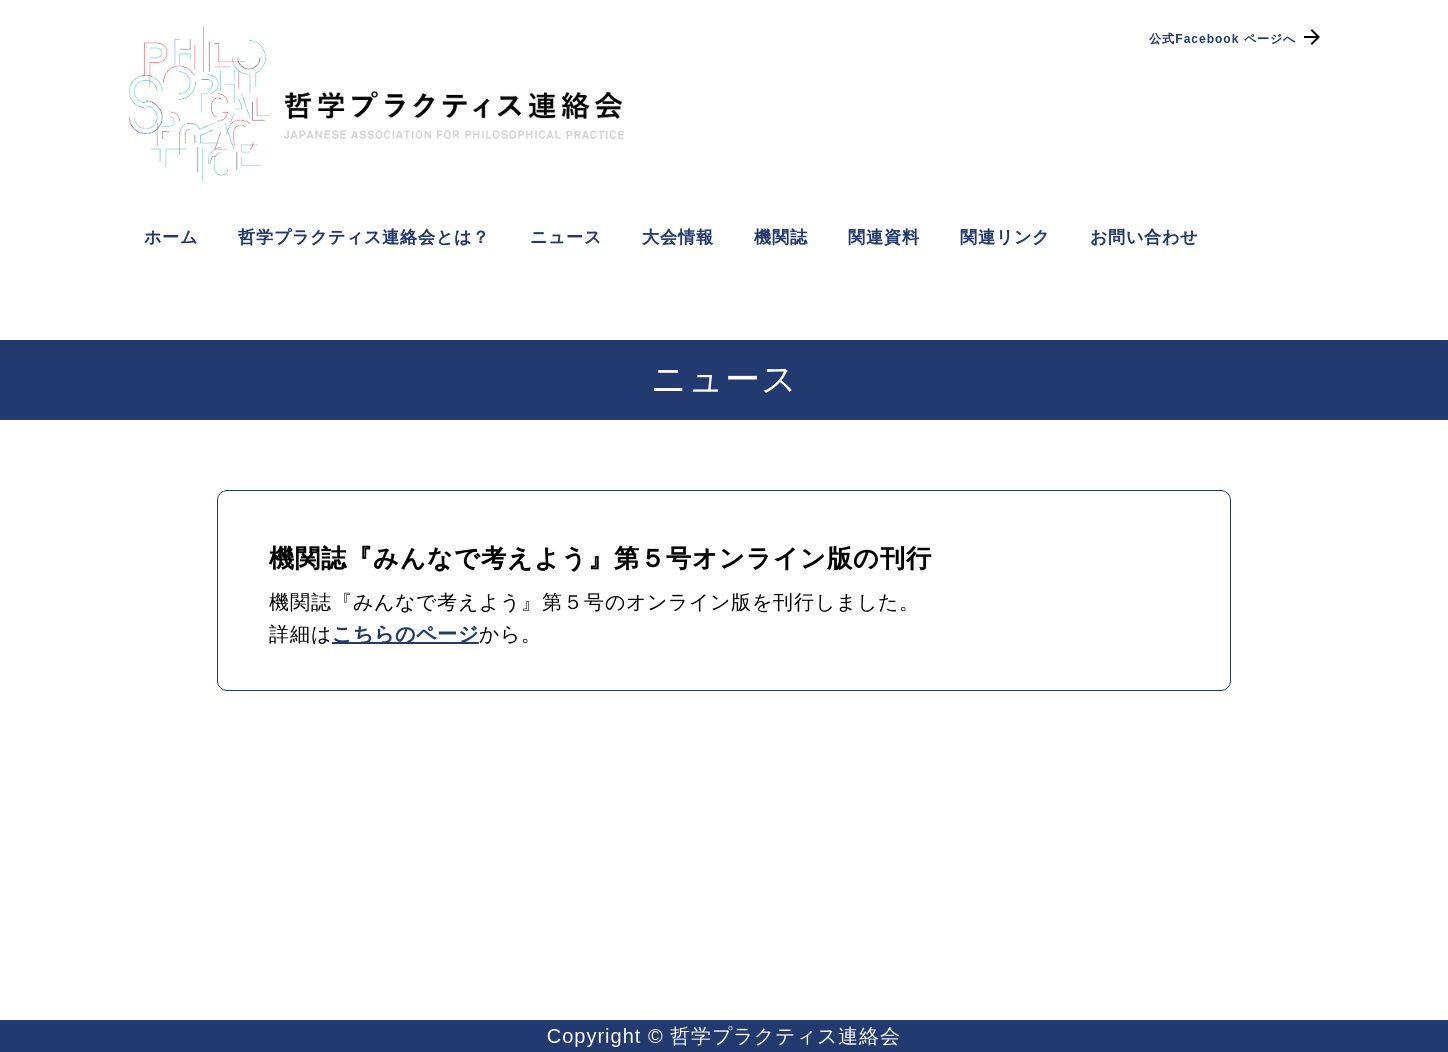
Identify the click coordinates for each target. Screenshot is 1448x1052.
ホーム (171, 237)
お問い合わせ (1144, 237)
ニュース (566, 237)
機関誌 (781, 237)
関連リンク (1005, 237)
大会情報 (678, 237)
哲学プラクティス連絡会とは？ (364, 237)
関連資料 (884, 237)
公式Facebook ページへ (1236, 39)
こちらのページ (405, 634)
